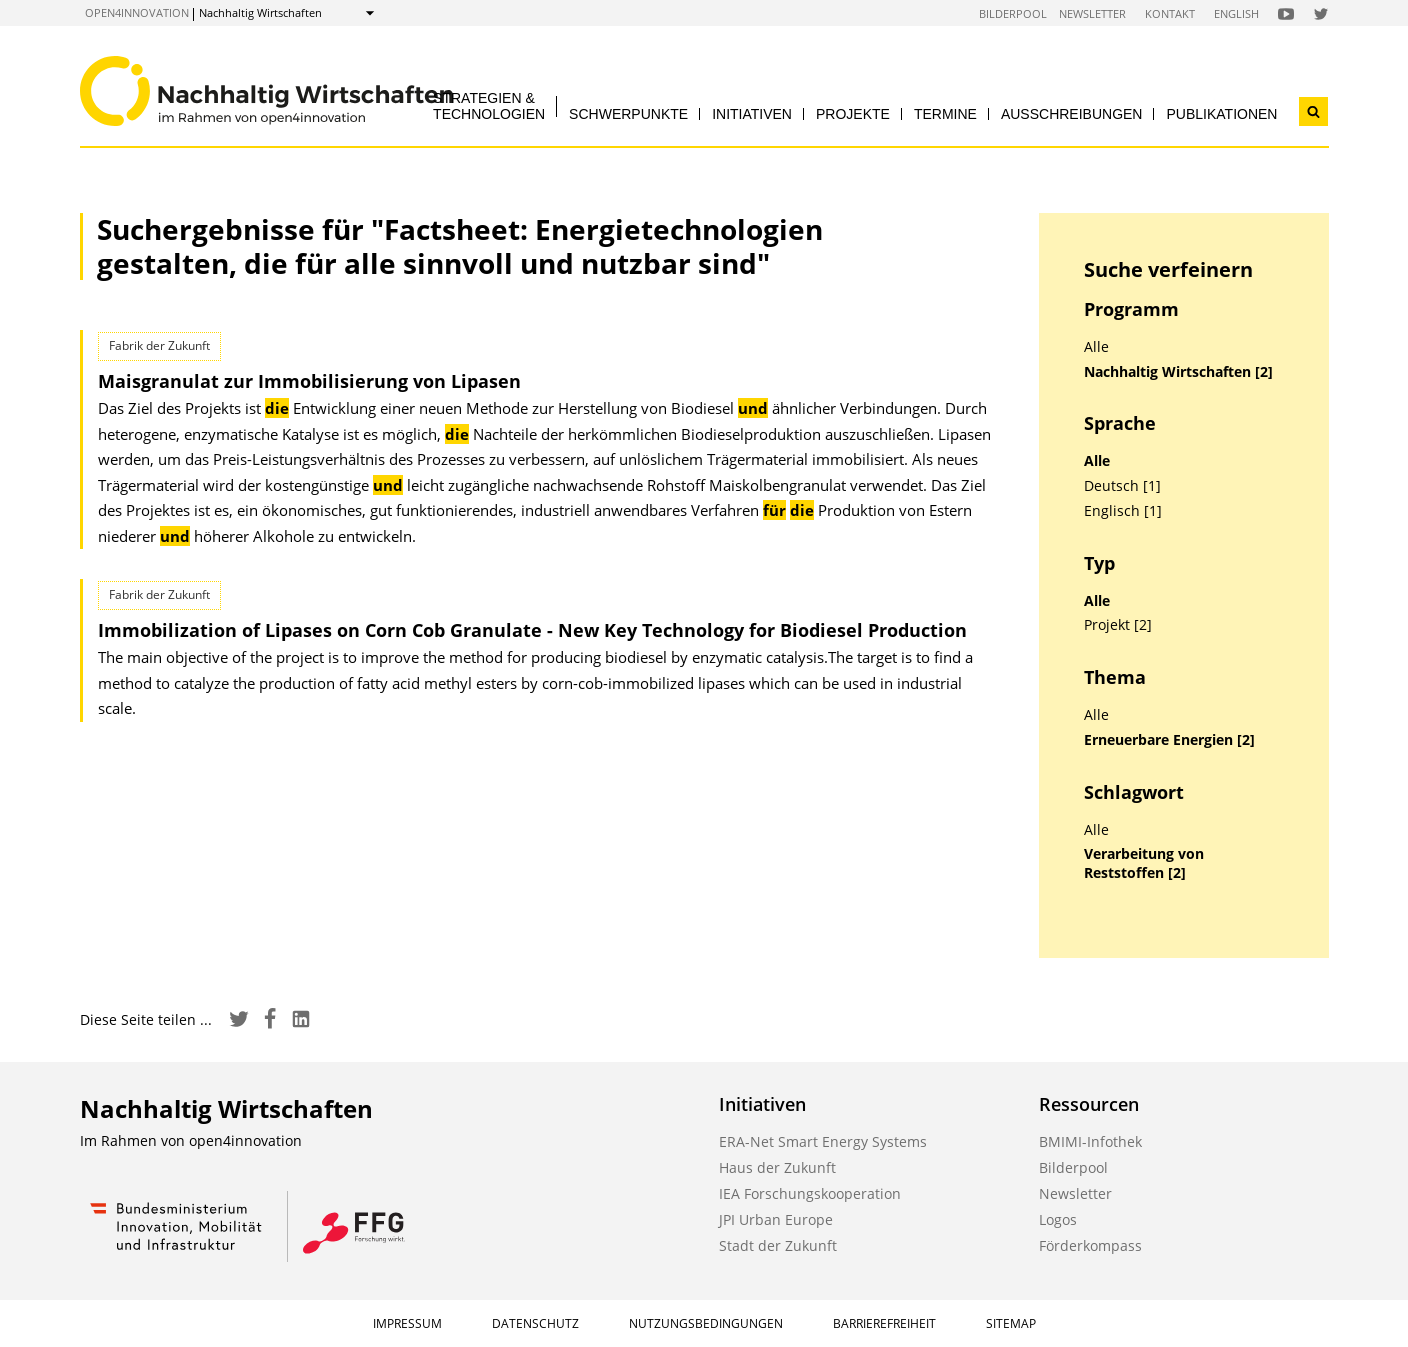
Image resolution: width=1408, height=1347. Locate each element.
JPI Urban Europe (776, 1219)
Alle (1096, 347)
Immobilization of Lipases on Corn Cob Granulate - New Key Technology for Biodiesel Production (532, 630)
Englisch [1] (1123, 511)
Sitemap (1011, 1323)
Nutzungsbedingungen (706, 1323)
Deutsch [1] (1122, 486)
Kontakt (1170, 13)
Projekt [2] (1118, 625)
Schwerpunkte (628, 114)
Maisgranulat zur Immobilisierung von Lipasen (309, 381)
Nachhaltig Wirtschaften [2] (1178, 372)
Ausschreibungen (1072, 114)
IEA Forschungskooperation (810, 1193)
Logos (1058, 1219)
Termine (945, 114)
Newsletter (1092, 13)
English (1236, 13)
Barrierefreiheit (884, 1323)
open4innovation (137, 12)
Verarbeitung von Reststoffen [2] (1144, 863)
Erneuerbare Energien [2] (1169, 740)
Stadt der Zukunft (778, 1245)
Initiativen (752, 114)
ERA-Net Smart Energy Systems (823, 1141)
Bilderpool (1013, 13)
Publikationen (1221, 114)
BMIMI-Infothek (1090, 1141)
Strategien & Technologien (489, 105)
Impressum (407, 1323)
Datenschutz (535, 1323)
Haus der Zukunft (777, 1167)
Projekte (853, 114)
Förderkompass (1090, 1245)
